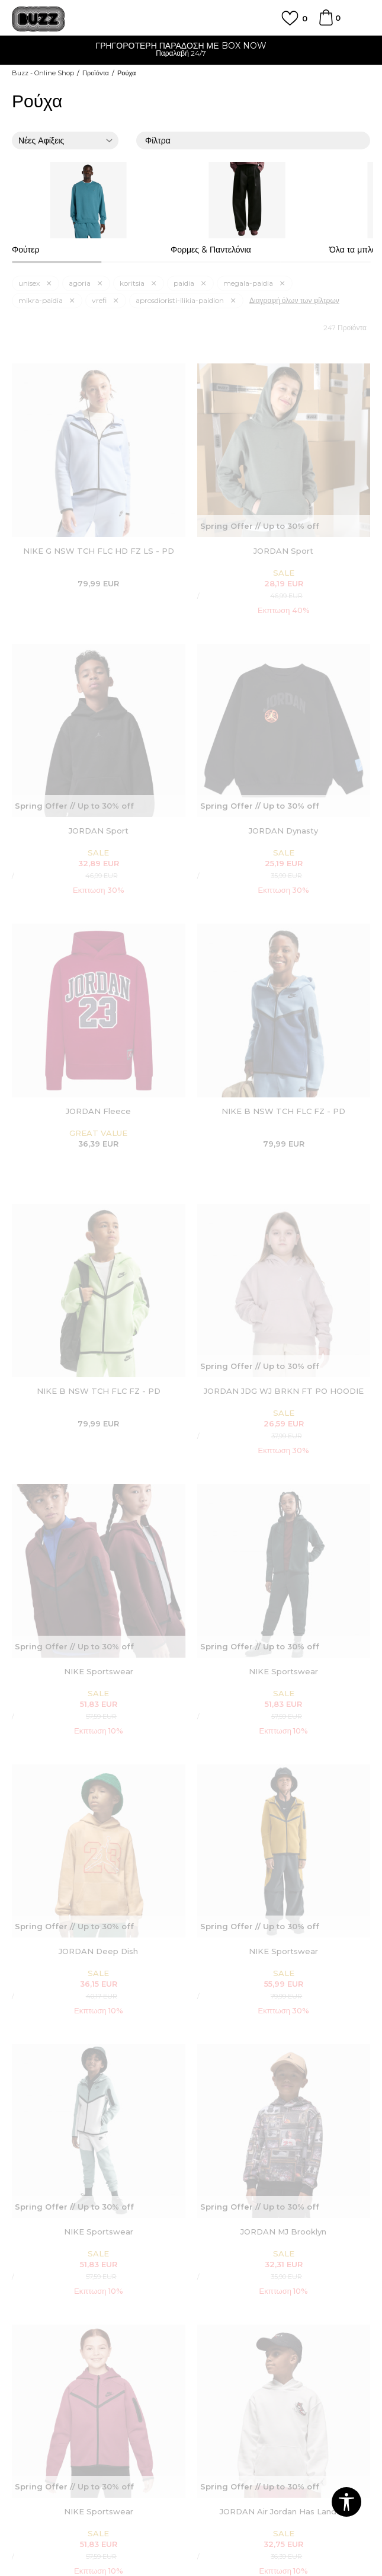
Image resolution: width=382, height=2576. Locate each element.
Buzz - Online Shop (43, 73)
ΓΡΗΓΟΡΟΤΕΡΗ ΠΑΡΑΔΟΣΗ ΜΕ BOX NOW (190, 45)
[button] (346, 2502)
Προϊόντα (95, 73)
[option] (191, 51)
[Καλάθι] (326, 23)
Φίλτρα (253, 141)
